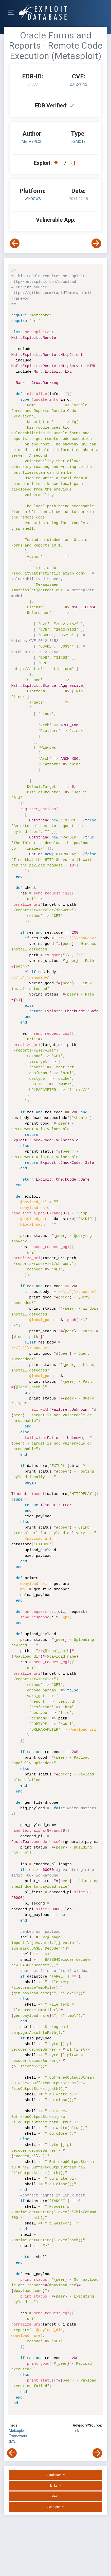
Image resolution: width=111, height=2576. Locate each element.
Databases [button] (54, 2475)
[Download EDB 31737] (57, 163)
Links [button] (54, 2485)
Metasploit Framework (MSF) (18, 2436)
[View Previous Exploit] (15, 243)
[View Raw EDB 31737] (74, 163)
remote (78, 141)
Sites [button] (54, 2496)
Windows (33, 199)
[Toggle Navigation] (12, 12)
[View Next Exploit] (96, 243)
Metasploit (32, 141)
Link (76, 2431)
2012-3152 (78, 84)
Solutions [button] (54, 2507)
